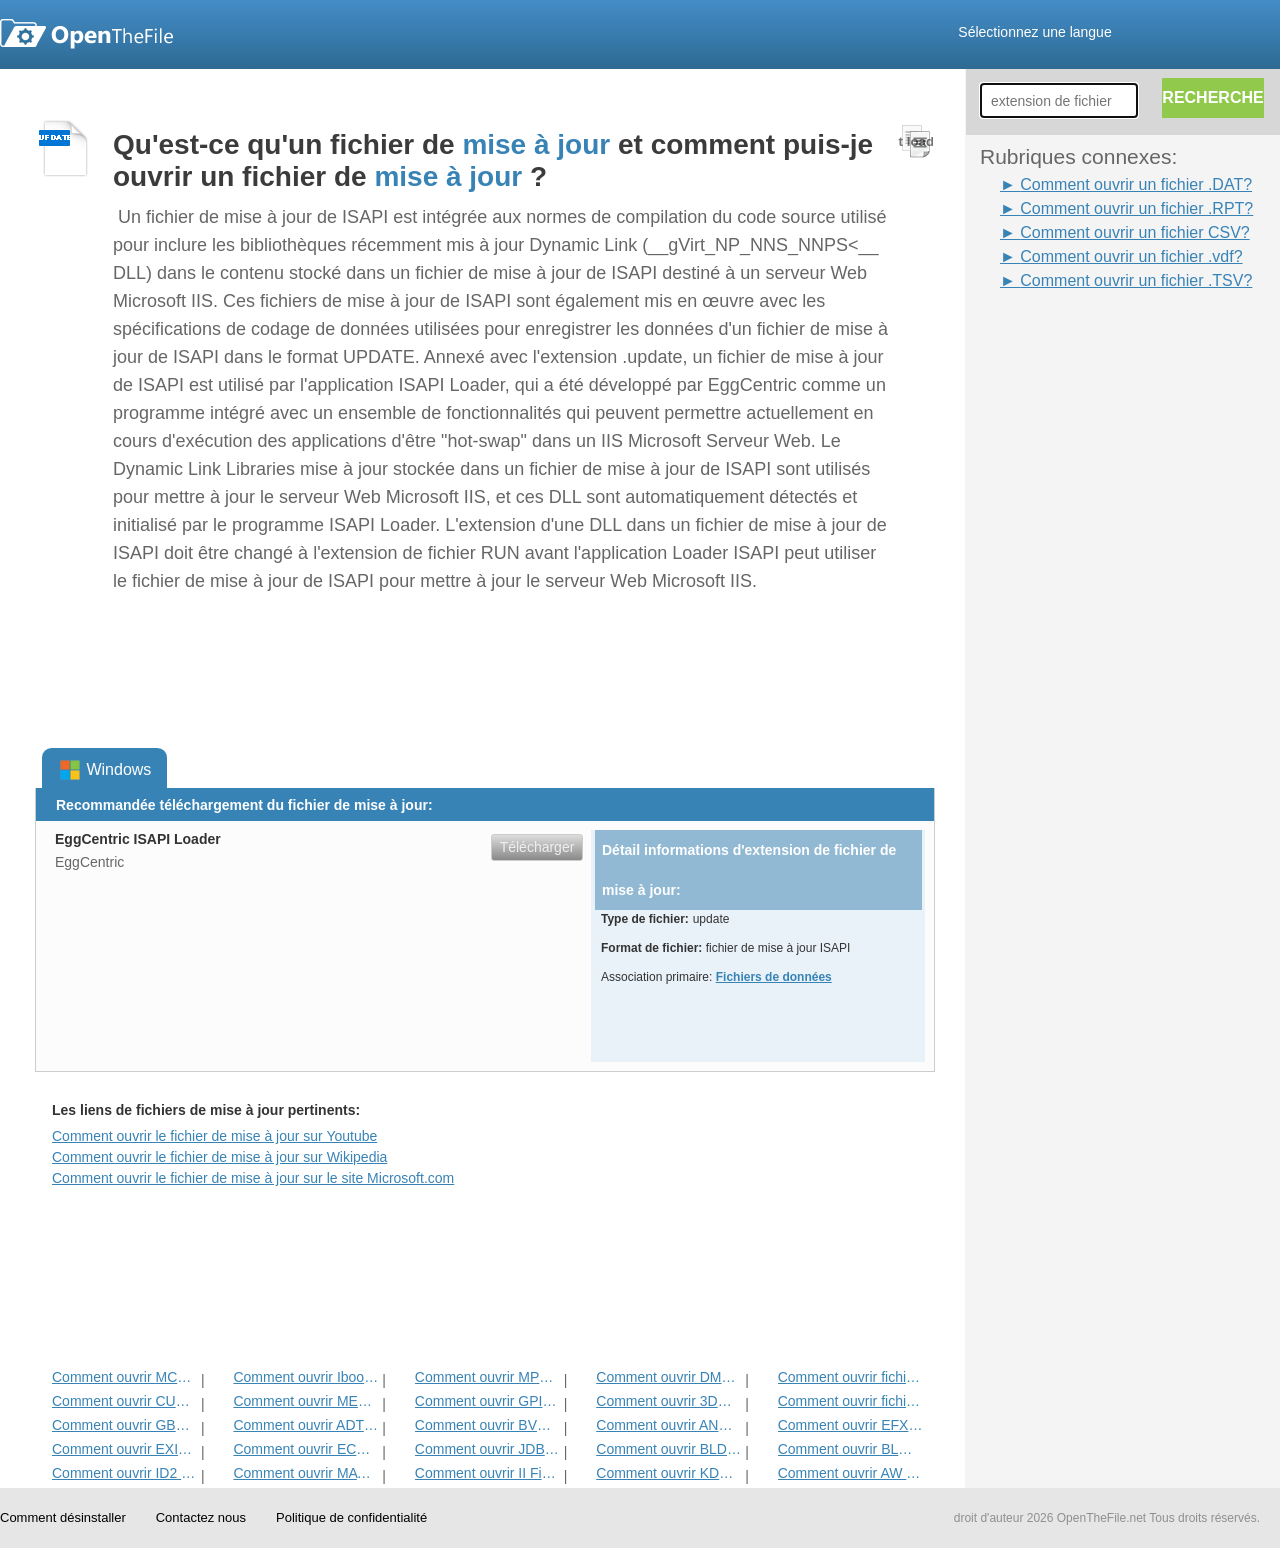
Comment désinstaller (63, 1517)
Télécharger (537, 847)
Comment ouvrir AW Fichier (850, 1473)
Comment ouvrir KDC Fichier (668, 1473)
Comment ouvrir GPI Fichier (487, 1401)
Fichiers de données (774, 977)
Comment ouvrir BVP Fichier (487, 1425)
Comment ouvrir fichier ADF (850, 1377)
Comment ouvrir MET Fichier (305, 1401)
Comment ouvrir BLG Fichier (850, 1449)
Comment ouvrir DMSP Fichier (668, 1377)
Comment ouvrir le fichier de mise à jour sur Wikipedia (219, 1157)
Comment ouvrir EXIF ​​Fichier (124, 1449)
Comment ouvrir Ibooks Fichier (305, 1377)
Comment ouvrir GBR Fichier (124, 1425)
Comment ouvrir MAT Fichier (305, 1473)
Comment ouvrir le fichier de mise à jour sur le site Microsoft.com (253, 1178)
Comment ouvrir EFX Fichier (850, 1425)
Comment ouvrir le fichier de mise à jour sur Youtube (214, 1136)
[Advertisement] (1060, 593)
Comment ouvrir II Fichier (487, 1473)
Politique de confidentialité (351, 1517)
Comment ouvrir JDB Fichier (487, 1449)
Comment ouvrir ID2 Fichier (124, 1473)
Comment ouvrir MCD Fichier (124, 1377)
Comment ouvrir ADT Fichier (305, 1425)
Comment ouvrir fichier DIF (850, 1401)
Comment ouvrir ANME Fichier (668, 1425)
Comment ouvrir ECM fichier (305, 1449)
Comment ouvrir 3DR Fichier (668, 1401)
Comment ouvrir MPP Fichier (487, 1377)
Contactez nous (201, 1517)
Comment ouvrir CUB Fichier (124, 1401)
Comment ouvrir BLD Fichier (668, 1449)
